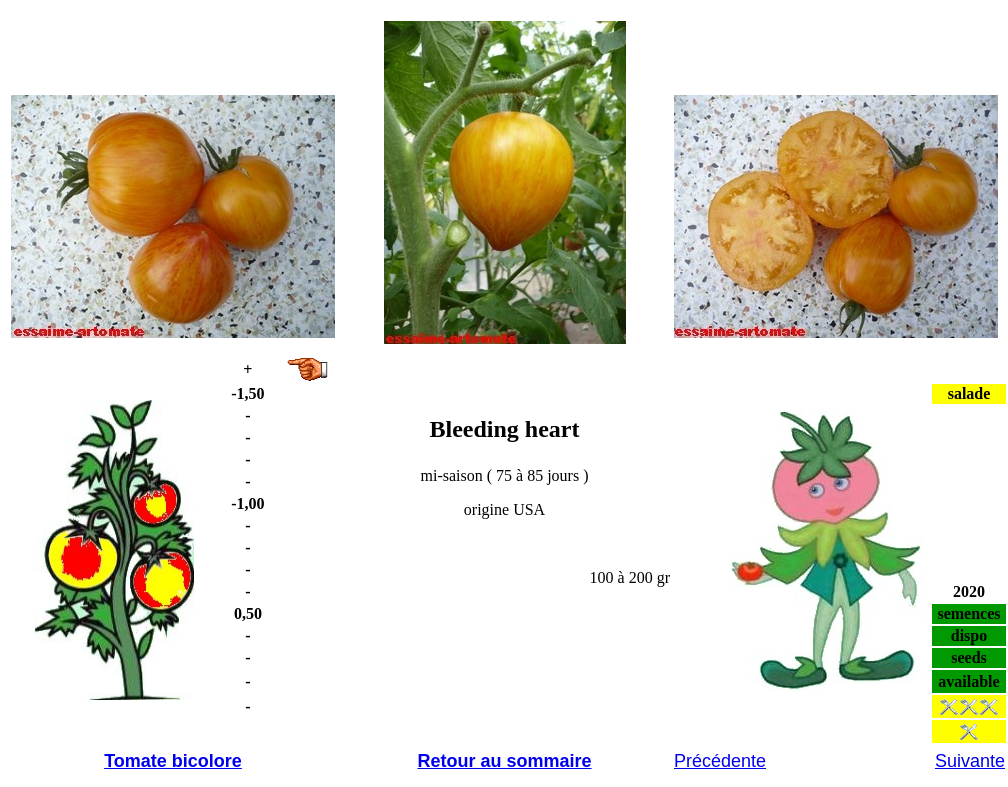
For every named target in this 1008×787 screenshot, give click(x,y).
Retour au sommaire (504, 761)
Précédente (720, 761)
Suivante (970, 761)
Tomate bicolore (173, 761)
